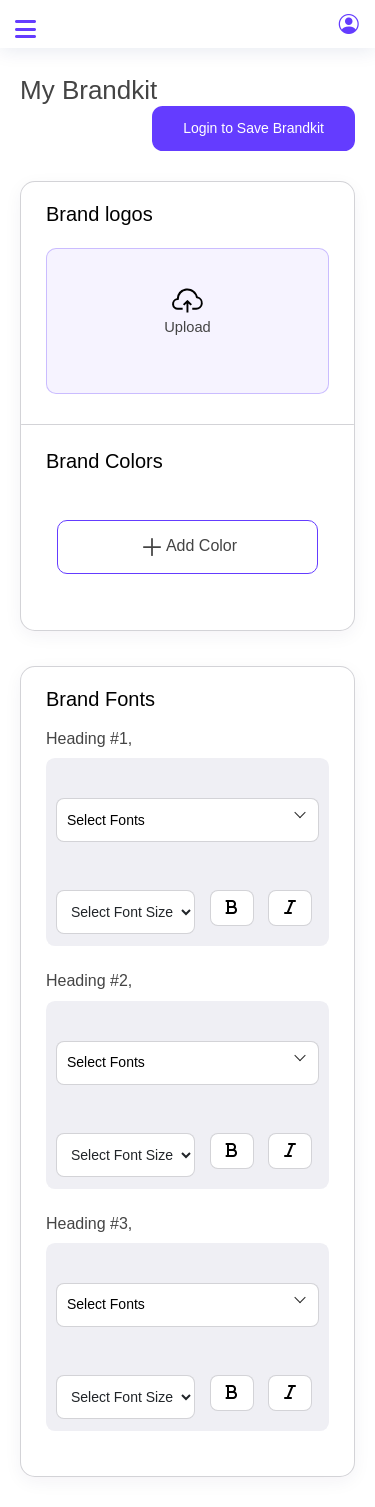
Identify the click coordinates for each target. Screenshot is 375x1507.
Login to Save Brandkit (253, 128)
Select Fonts (106, 820)
